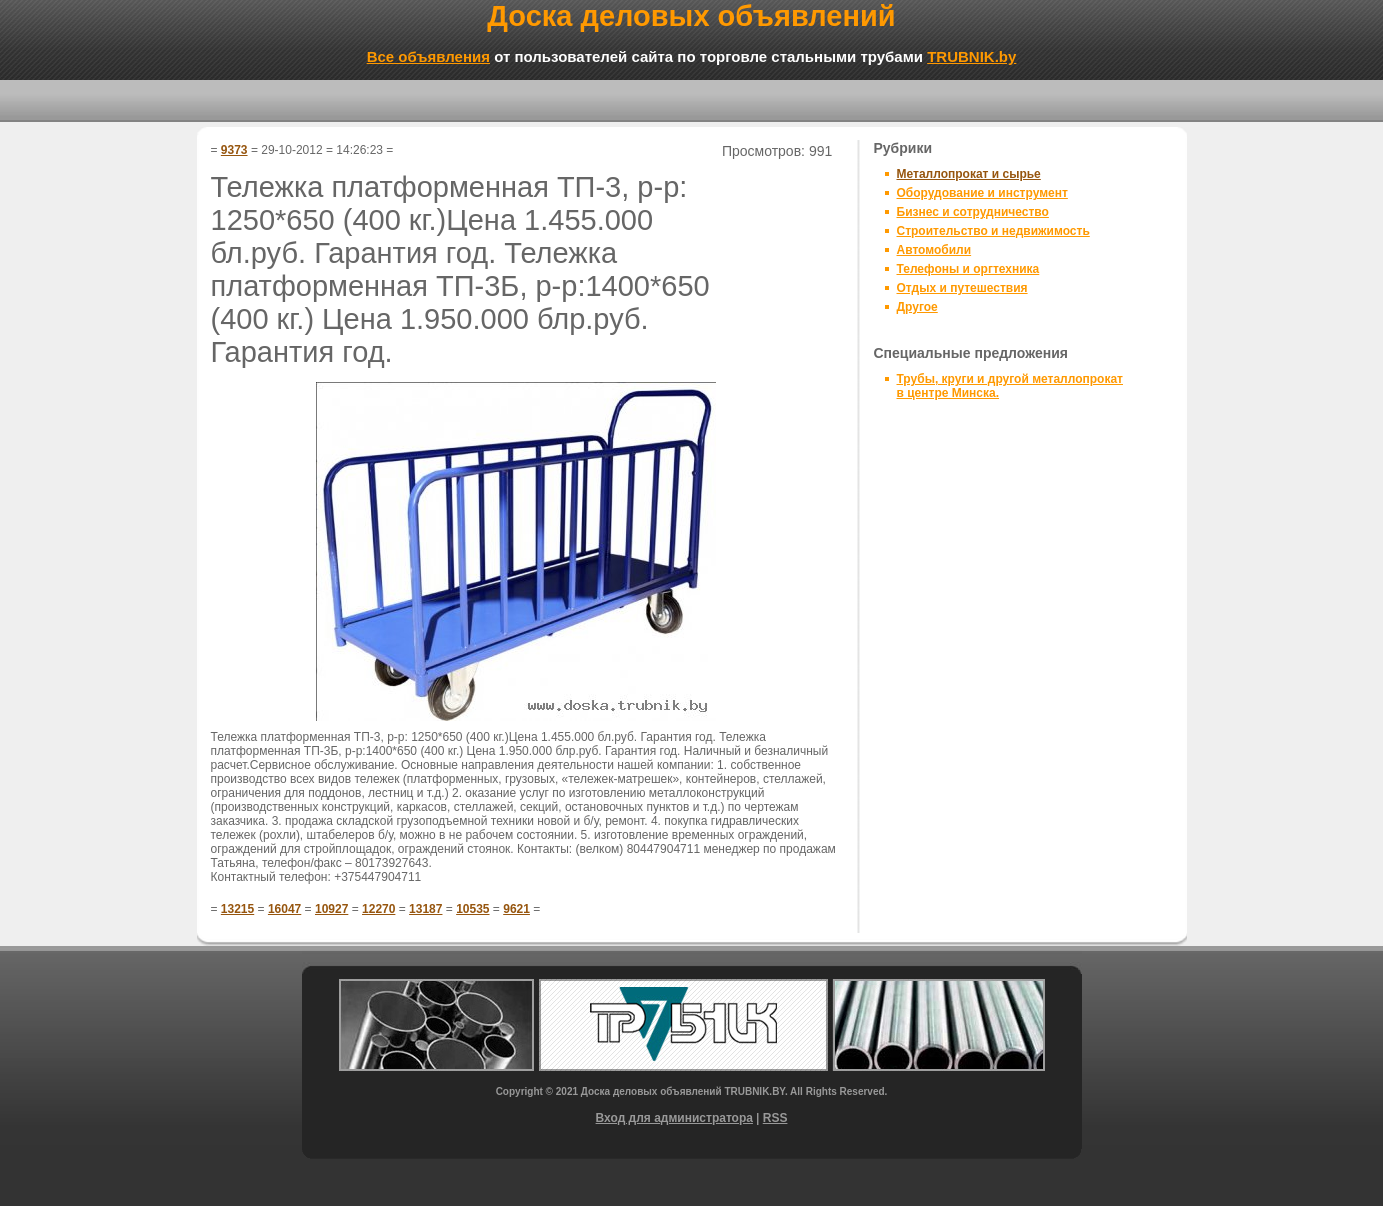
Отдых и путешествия (962, 288)
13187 (425, 909)
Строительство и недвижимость (993, 231)
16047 (284, 909)
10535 (472, 909)
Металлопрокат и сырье (969, 174)
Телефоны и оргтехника (968, 269)
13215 (237, 909)
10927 (331, 909)
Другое (917, 307)
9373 (234, 150)
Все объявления (428, 56)
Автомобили (934, 250)
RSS (775, 1118)
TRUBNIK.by (971, 56)
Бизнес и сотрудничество (973, 212)
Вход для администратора (674, 1118)
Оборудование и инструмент (982, 193)
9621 (516, 909)
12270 (378, 909)
